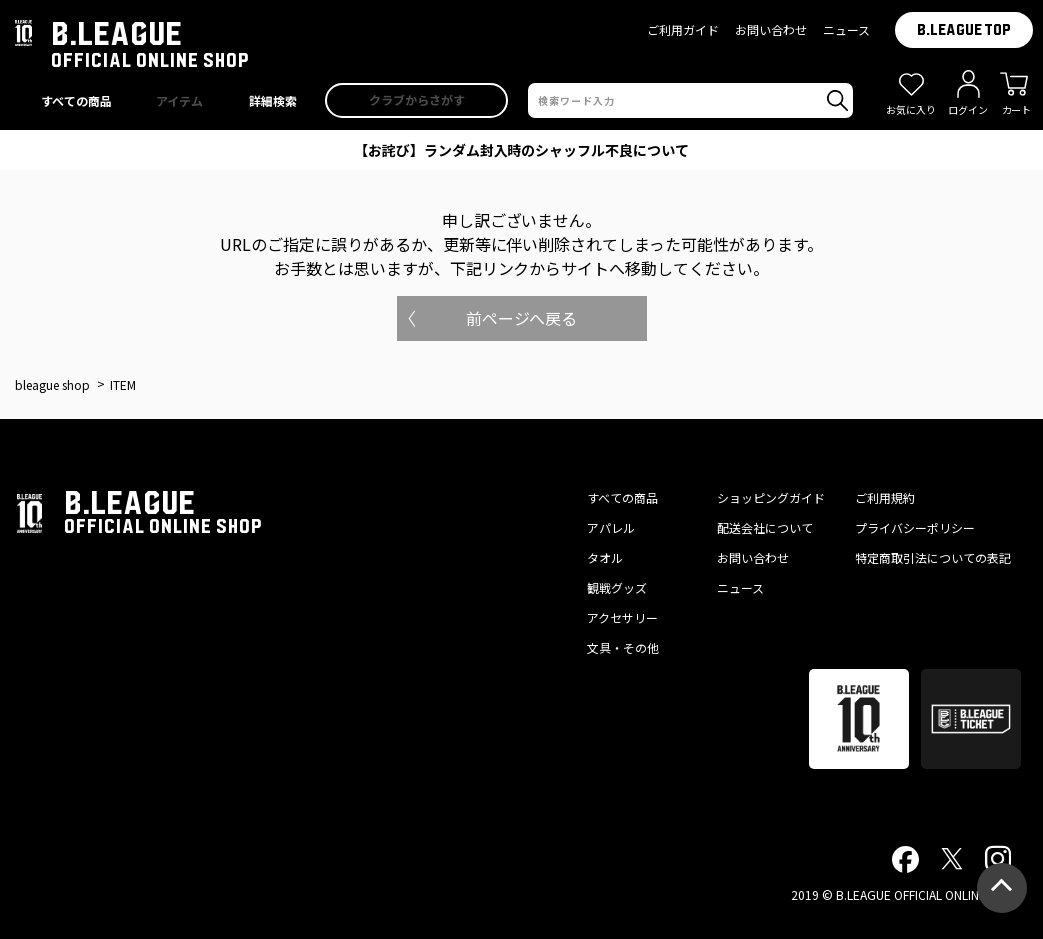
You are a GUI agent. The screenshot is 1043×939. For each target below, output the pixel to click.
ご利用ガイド (683, 29)
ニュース (846, 29)
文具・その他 (623, 647)
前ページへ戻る (522, 318)
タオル (605, 557)
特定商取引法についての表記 (933, 557)
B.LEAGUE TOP (964, 30)
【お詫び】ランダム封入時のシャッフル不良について (522, 150)
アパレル (611, 527)
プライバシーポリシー (915, 527)
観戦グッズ (617, 587)
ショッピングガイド (771, 497)
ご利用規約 (885, 497)
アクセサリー (622, 617)
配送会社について (765, 527)
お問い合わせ (771, 29)
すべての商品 (622, 497)
